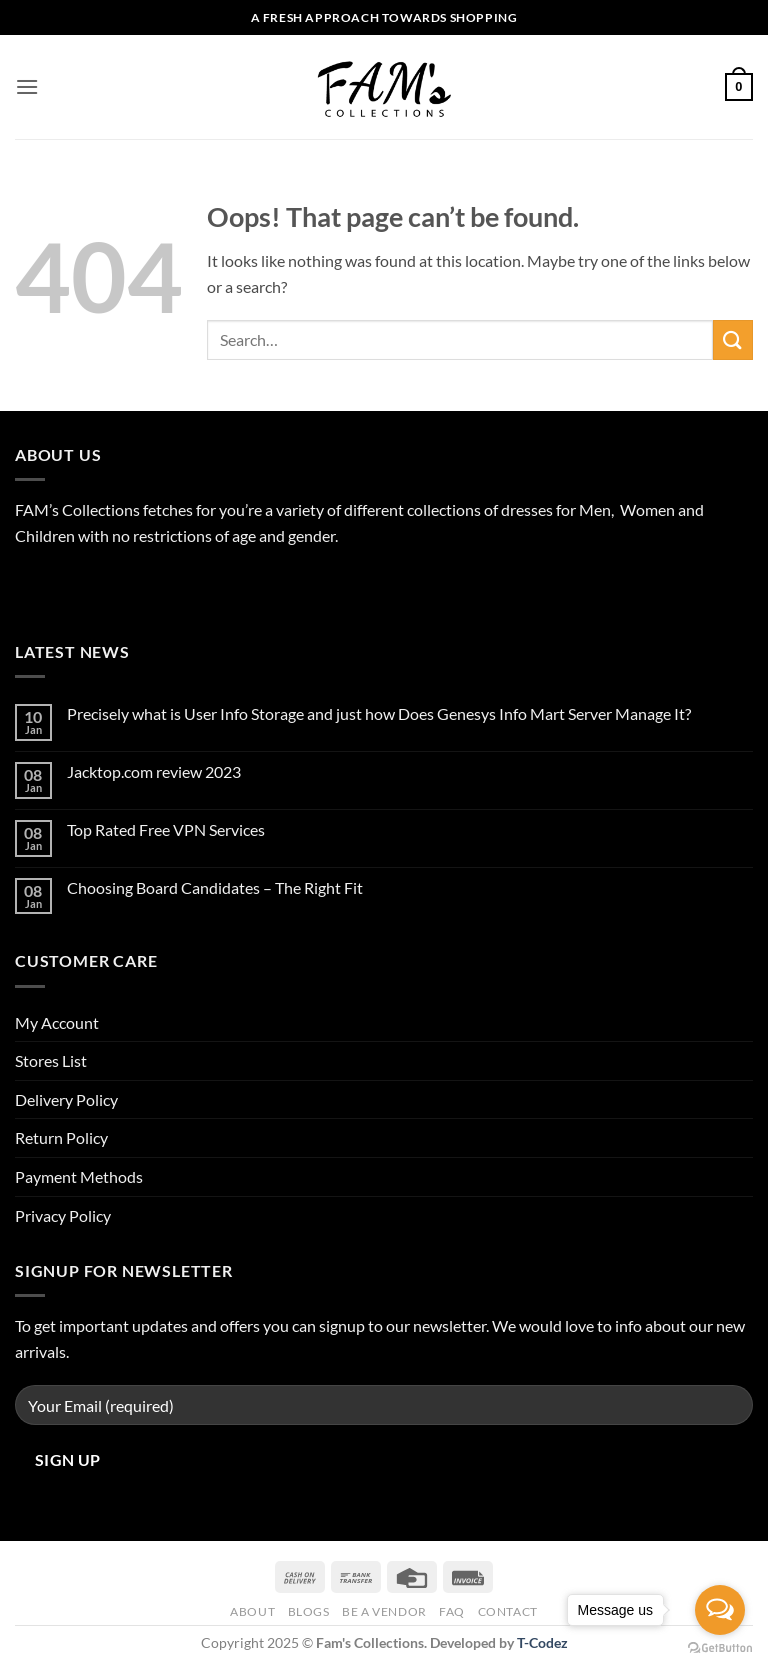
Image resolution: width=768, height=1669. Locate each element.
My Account (57, 1022)
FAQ (452, 1611)
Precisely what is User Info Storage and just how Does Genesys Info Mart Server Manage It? (379, 713)
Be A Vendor (384, 1611)
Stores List (51, 1060)
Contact (508, 1611)
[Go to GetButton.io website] (720, 1648)
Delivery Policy (66, 1099)
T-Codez (542, 1642)
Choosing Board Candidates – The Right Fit (215, 887)
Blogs (309, 1611)
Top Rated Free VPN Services (166, 829)
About (252, 1611)
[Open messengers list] (720, 1610)
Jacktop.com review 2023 (154, 771)
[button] (27, 86)
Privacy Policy (63, 1215)
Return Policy (61, 1137)
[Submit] (733, 339)
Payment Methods (79, 1176)
